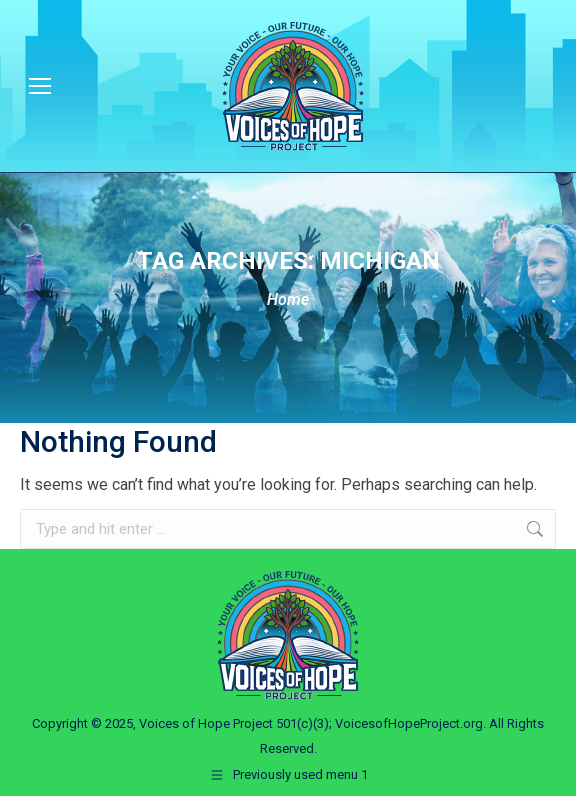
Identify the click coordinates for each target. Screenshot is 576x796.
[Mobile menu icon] (40, 86)
